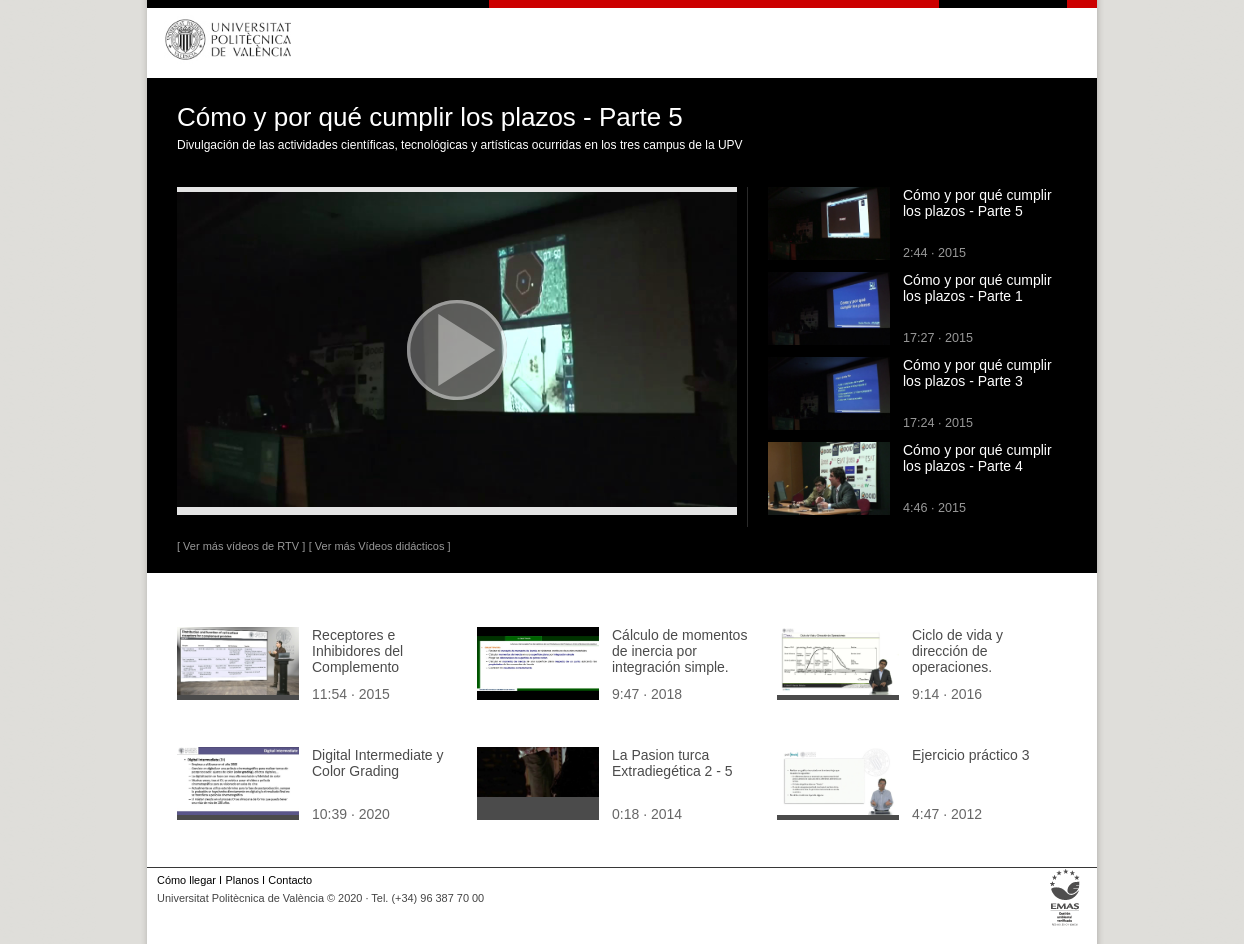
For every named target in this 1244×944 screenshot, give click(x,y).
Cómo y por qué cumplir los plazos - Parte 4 (977, 458)
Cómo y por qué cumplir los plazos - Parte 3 (977, 373)
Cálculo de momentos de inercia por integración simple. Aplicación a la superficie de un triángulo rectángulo (679, 675)
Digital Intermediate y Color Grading (378, 763)
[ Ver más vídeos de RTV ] (241, 546)
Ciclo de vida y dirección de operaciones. (957, 651)
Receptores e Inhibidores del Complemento (357, 651)
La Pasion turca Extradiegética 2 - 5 (672, 763)
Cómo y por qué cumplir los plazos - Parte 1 (977, 288)
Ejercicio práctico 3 (971, 755)
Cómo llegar (186, 880)
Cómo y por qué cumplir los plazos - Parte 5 (977, 203)
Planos (241, 880)
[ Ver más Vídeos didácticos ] (380, 546)
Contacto (290, 880)
